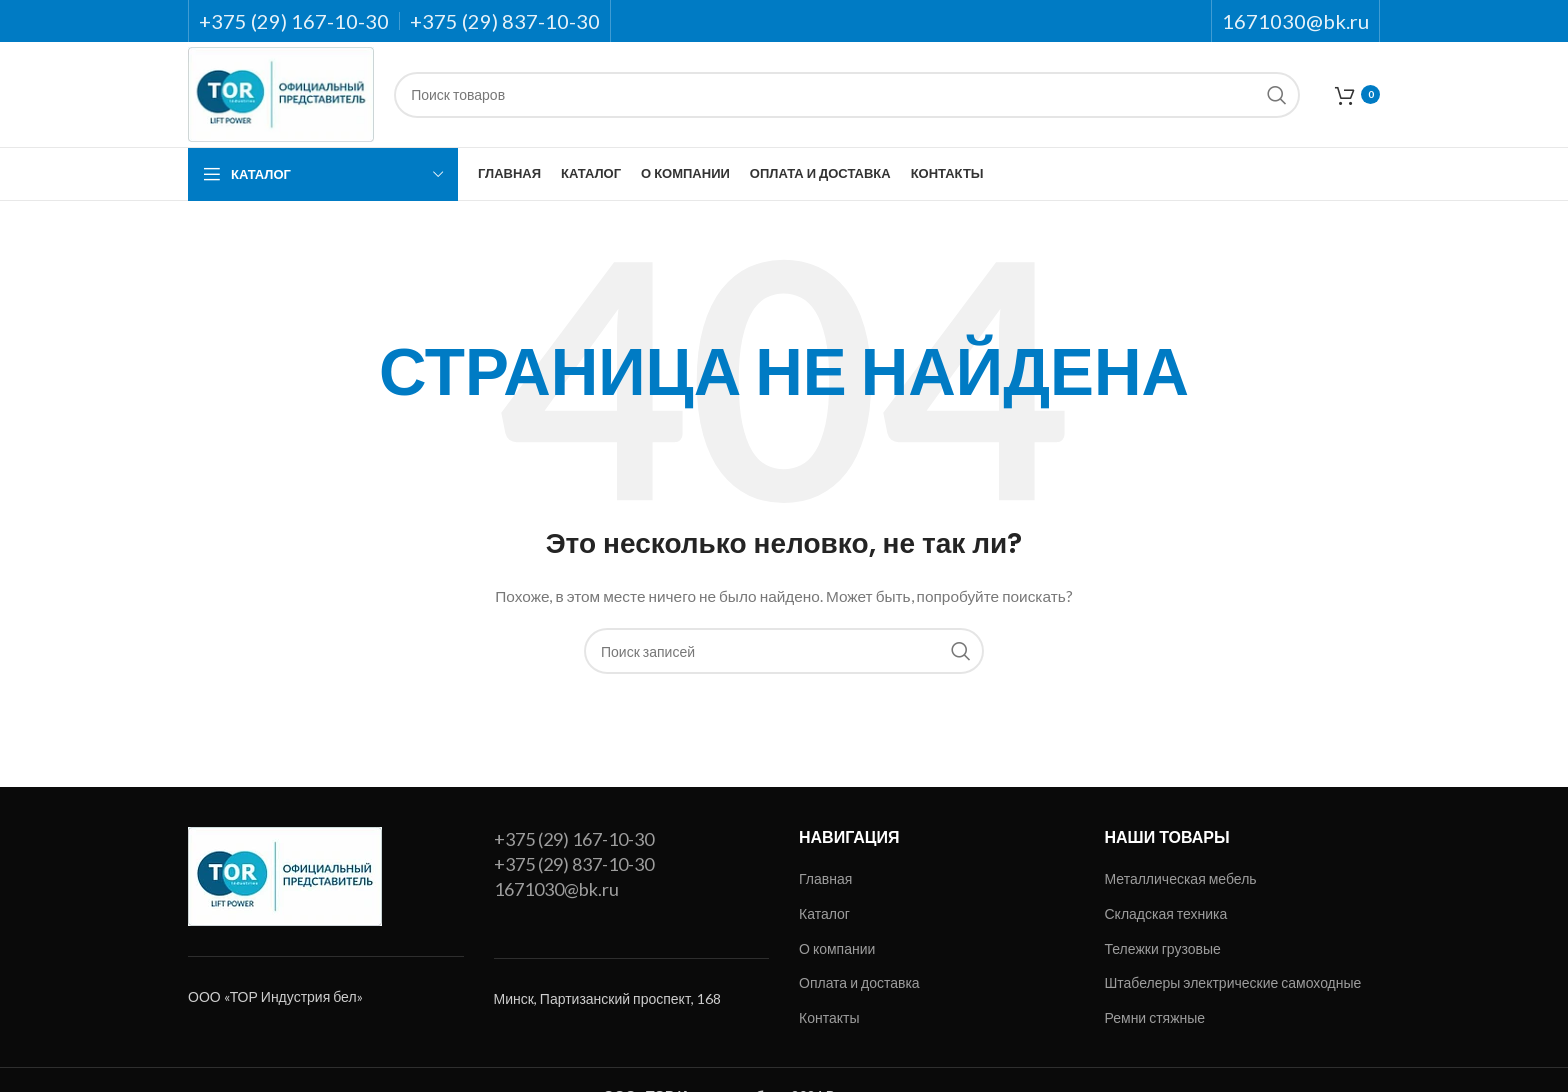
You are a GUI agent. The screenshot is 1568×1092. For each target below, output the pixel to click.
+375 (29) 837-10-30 (574, 864)
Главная (825, 878)
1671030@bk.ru (556, 889)
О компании (837, 948)
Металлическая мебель (1181, 878)
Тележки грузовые (1163, 948)
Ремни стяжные (1155, 1017)
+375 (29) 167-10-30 (574, 839)
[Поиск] (847, 95)
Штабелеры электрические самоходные (1233, 982)
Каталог (824, 913)
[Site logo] (281, 92)
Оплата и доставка (859, 982)
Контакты (829, 1017)
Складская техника (1166, 913)
